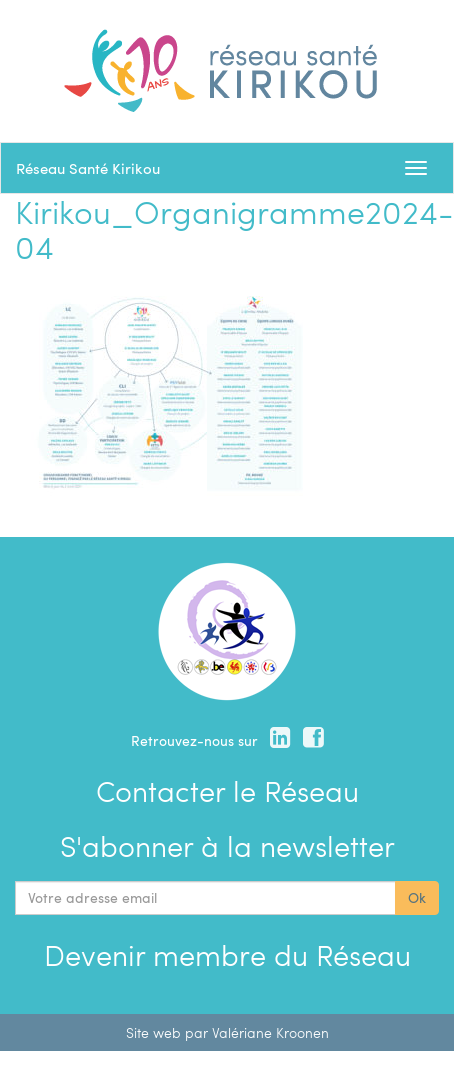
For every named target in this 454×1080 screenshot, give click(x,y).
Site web (153, 1032)
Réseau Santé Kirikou (88, 168)
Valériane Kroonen (270, 1032)
